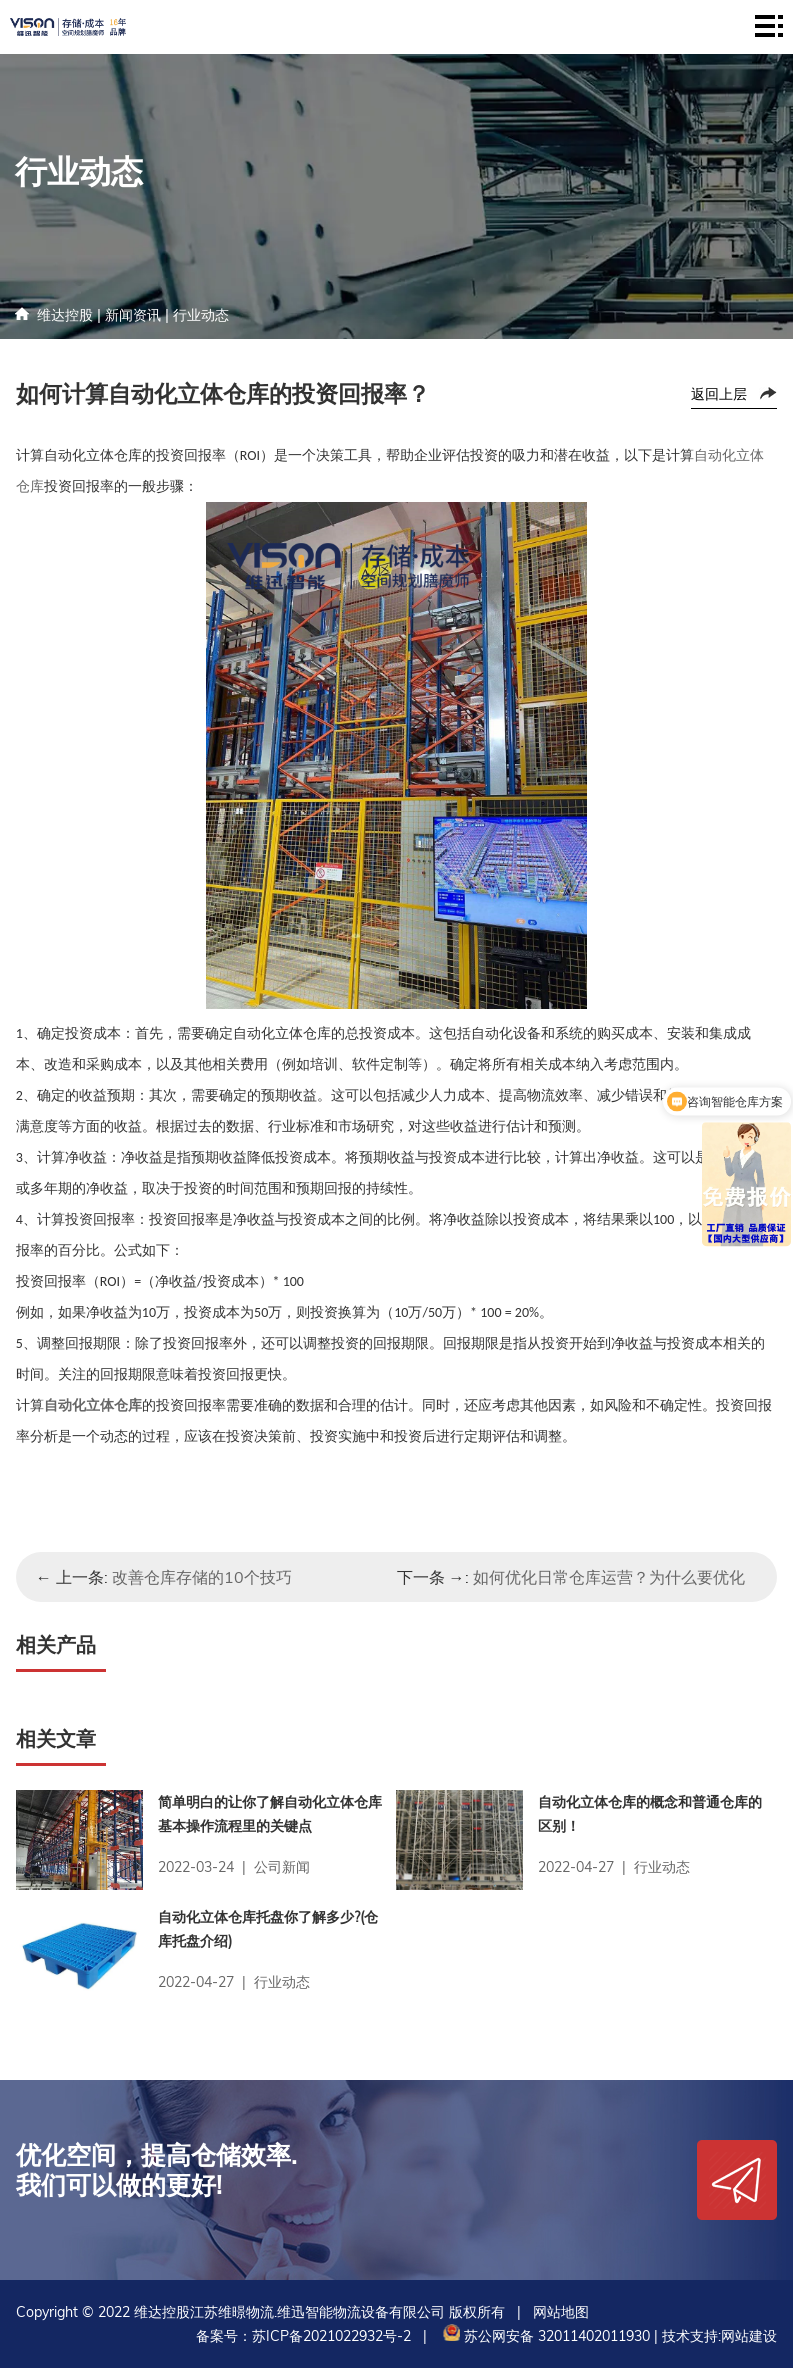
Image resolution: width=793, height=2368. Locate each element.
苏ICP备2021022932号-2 (331, 2336)
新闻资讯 (133, 315)
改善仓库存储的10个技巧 (202, 1577)
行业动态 (201, 315)
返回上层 (719, 394)
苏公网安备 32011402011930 (544, 2336)
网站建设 (749, 2336)
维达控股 (65, 315)
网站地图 (561, 2312)
